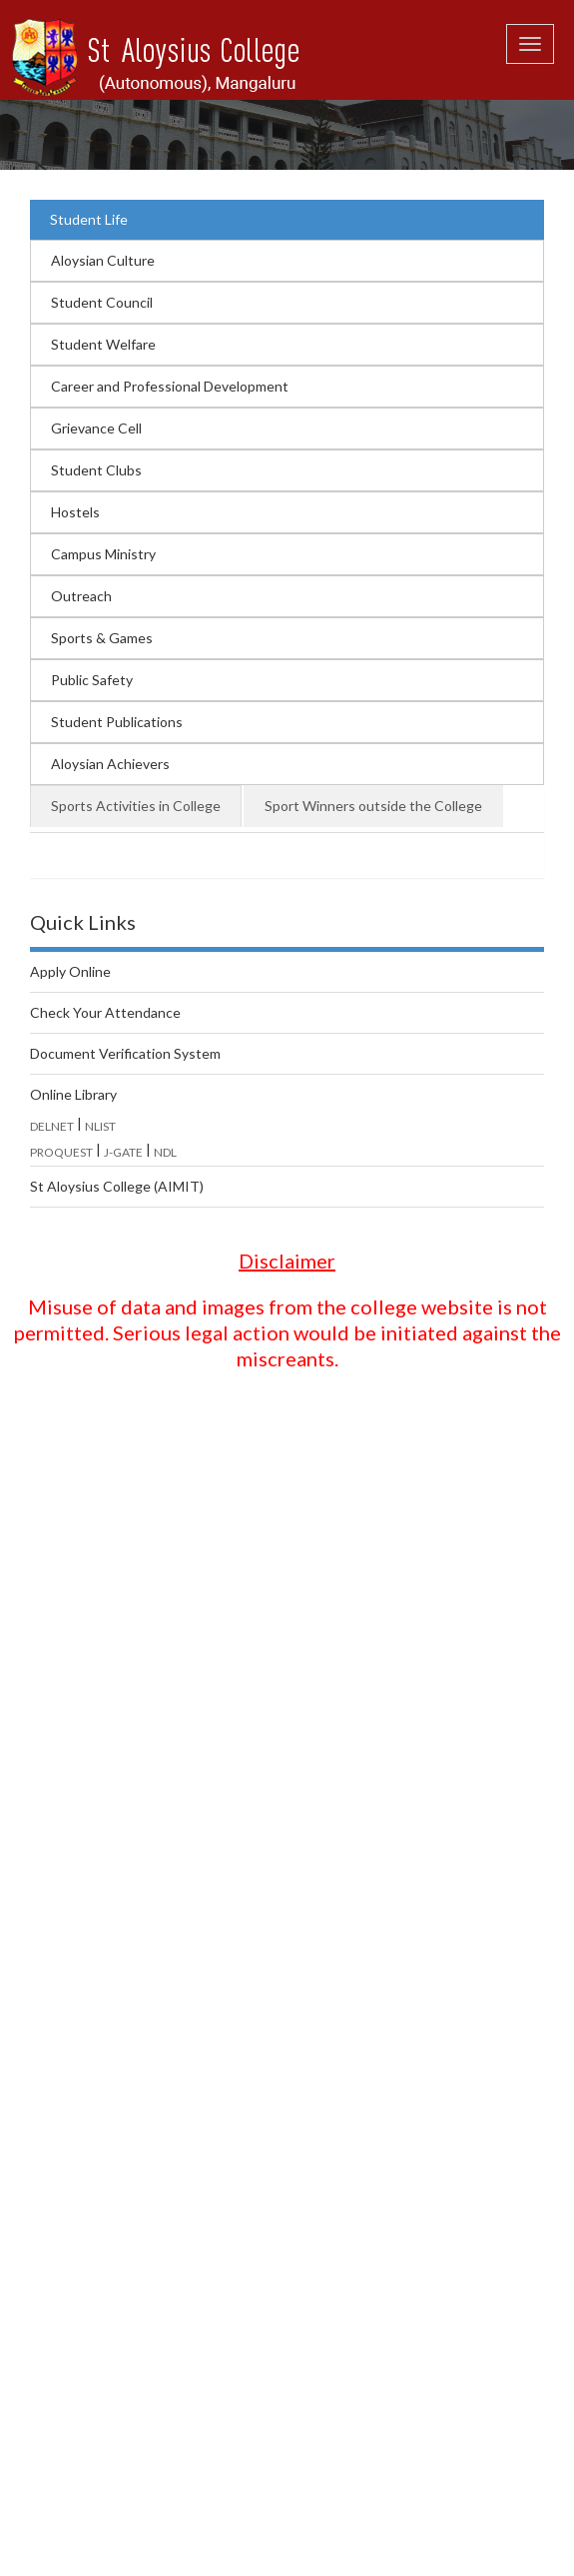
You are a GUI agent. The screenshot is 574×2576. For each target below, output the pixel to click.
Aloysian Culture (103, 260)
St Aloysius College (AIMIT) (117, 1186)
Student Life (89, 219)
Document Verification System (125, 1053)
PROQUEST (61, 1152)
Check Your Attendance (105, 1012)
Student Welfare (103, 344)
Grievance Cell (96, 428)
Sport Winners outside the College (373, 805)
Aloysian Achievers (110, 763)
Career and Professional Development (169, 386)
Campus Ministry (103, 553)
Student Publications (117, 721)
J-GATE (123, 1152)
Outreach (81, 595)
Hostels (75, 511)
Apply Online (70, 971)
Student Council (102, 302)
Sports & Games (102, 637)
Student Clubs (96, 469)
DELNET (52, 1126)
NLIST (100, 1126)
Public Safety (92, 679)
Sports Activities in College (136, 805)
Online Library (73, 1094)
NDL (165, 1152)
